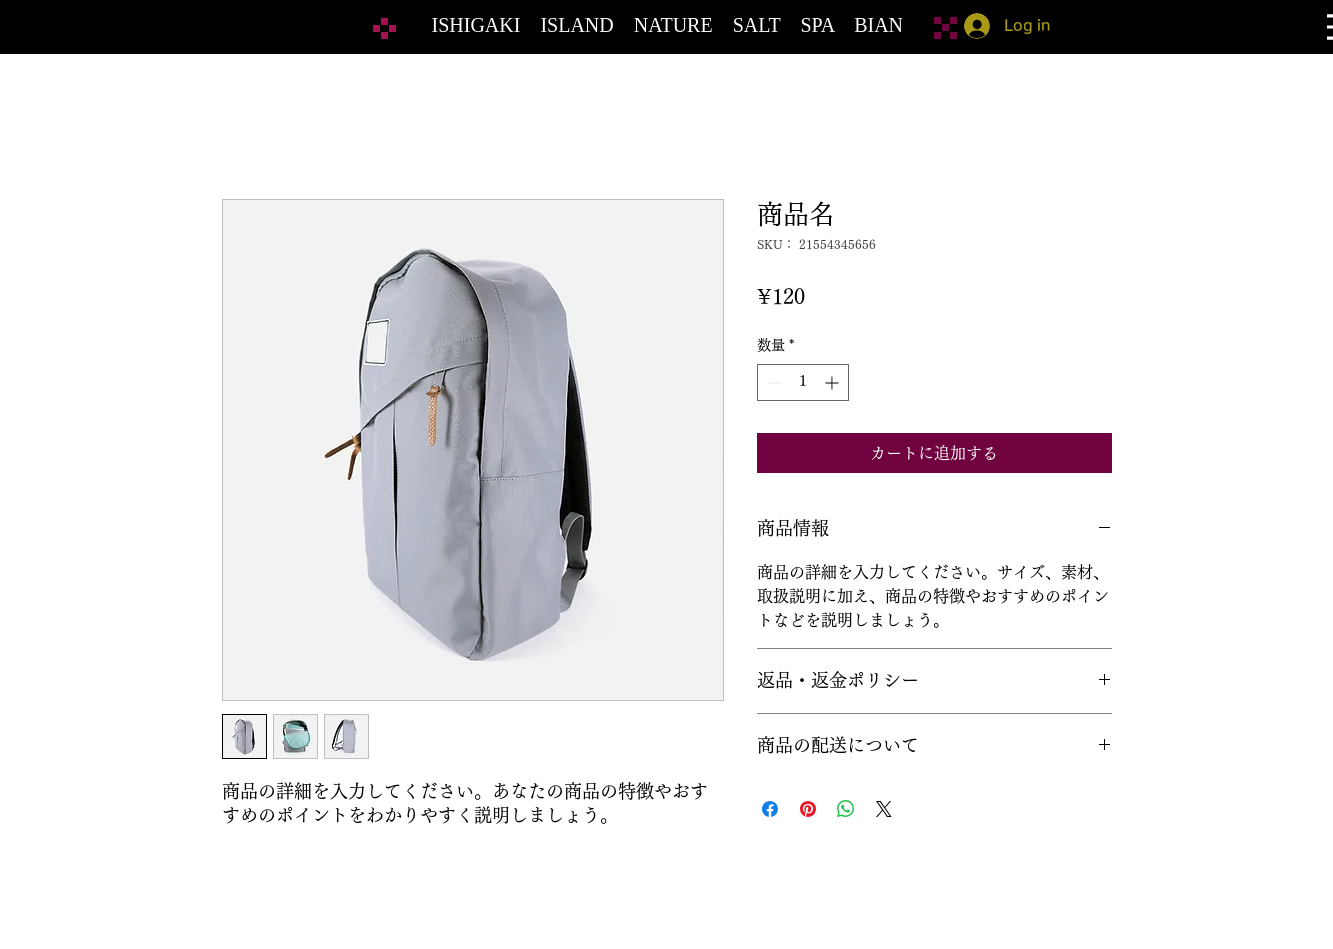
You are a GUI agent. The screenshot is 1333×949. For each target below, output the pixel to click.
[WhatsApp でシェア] (846, 809)
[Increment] (833, 382)
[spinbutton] (803, 382)
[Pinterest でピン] (808, 809)
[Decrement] (772, 382)
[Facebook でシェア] (770, 809)
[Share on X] (884, 809)
